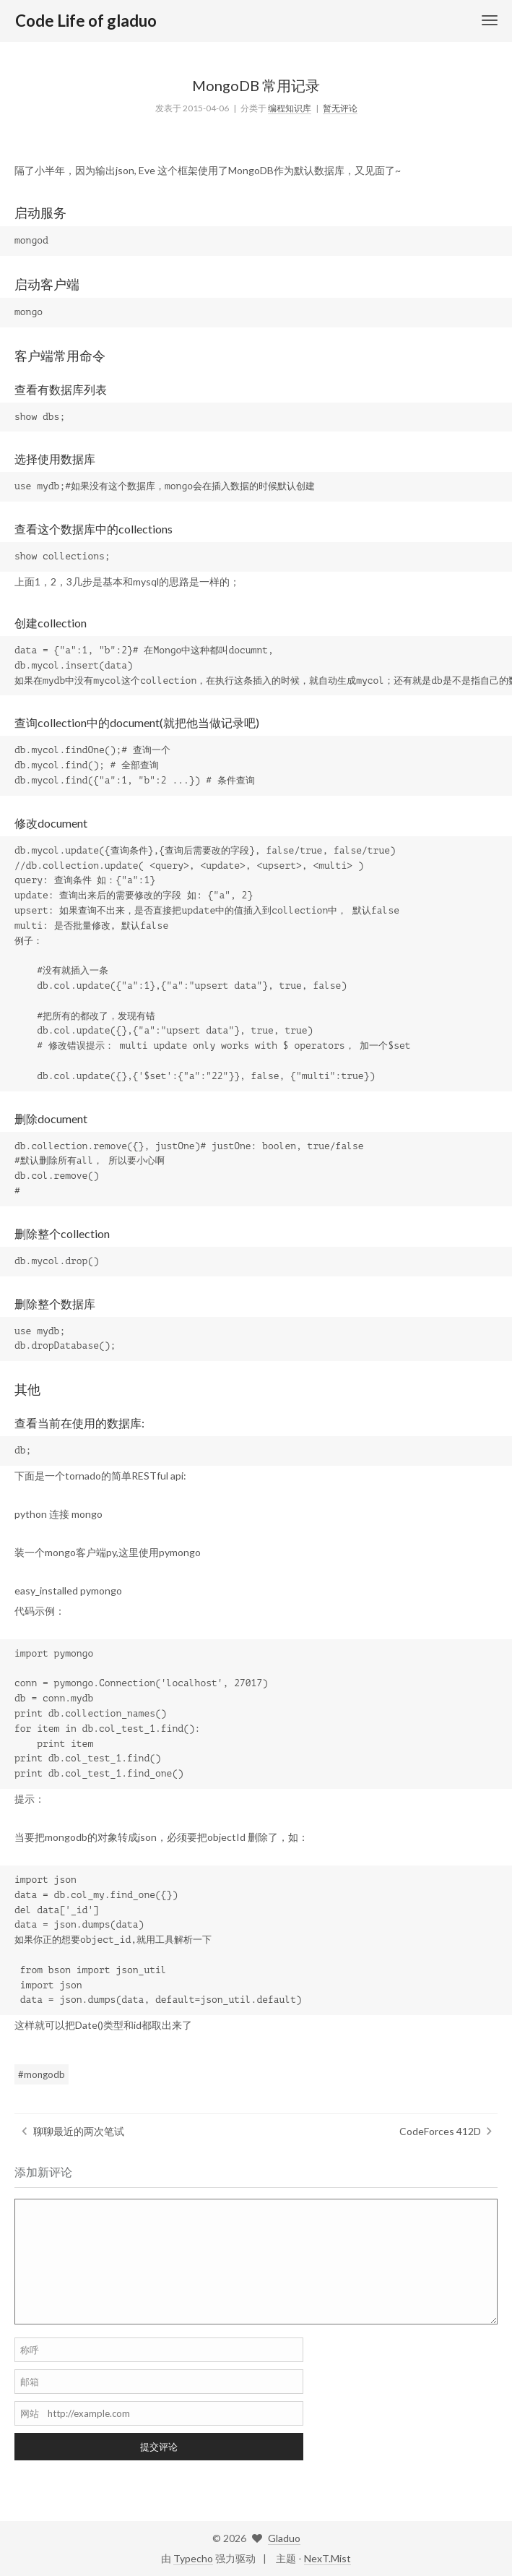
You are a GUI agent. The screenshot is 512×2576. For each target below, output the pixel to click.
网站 (29, 2413)
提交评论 (159, 2446)
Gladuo (284, 2538)
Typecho (193, 2558)
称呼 (29, 2350)
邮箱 (29, 2381)
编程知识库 (289, 108)
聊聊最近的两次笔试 (78, 2131)
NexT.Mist (327, 2558)
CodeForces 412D (440, 2131)
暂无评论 (340, 108)
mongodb (44, 2074)
